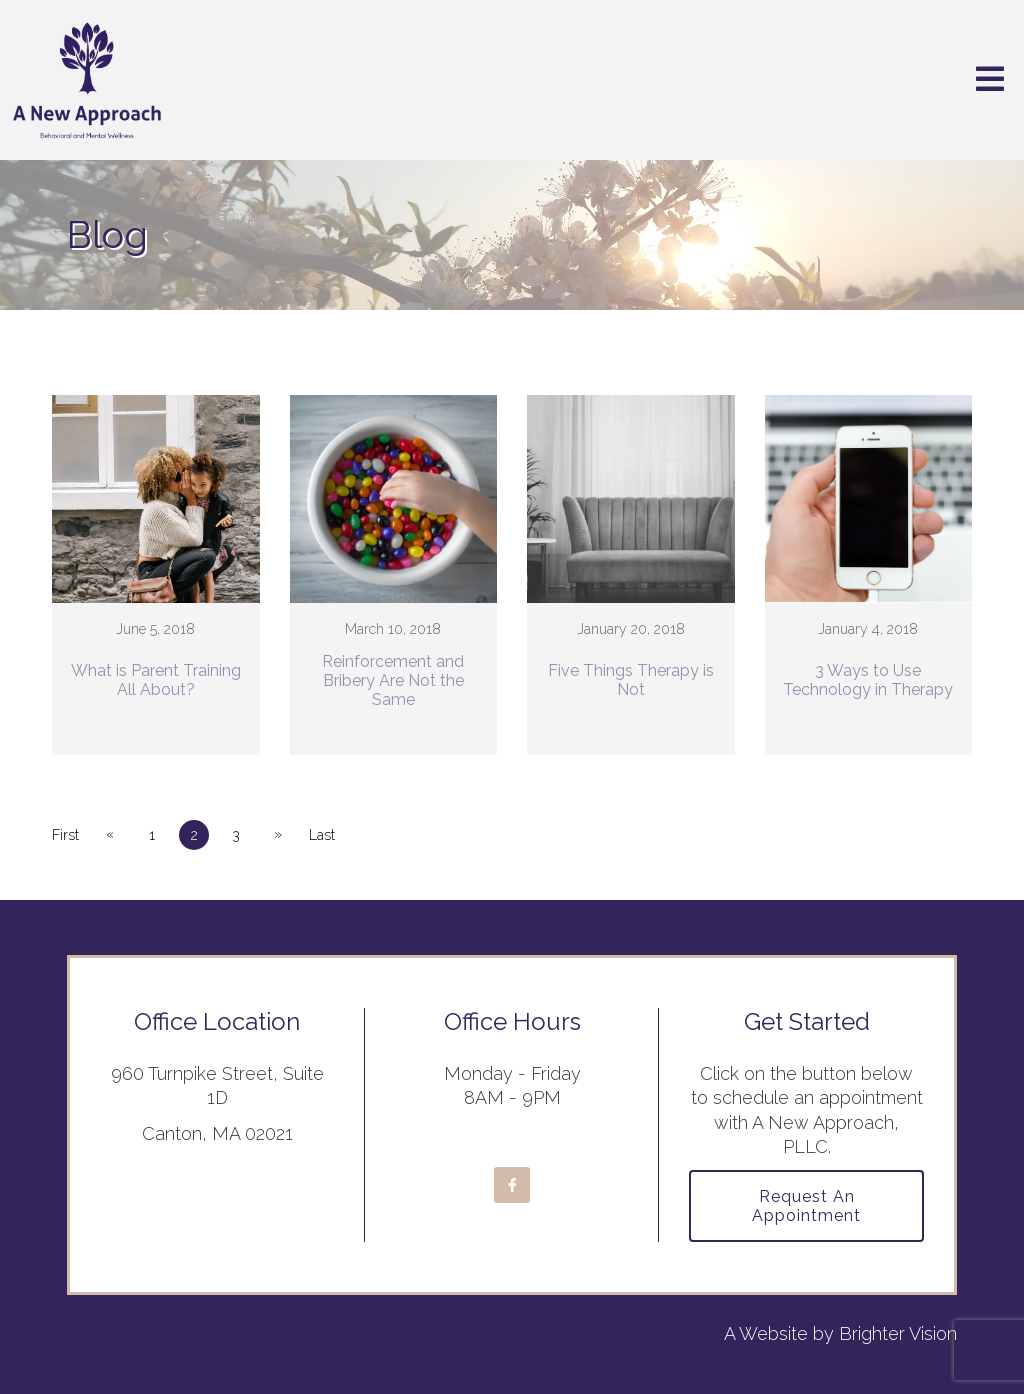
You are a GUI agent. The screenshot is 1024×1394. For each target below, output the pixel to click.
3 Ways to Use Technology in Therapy (868, 680)
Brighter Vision (898, 1333)
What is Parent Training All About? (156, 680)
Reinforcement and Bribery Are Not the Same (393, 680)
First (65, 835)
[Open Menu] (990, 80)
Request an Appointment (806, 1206)
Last (322, 835)
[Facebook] (512, 1185)
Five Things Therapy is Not (631, 680)
